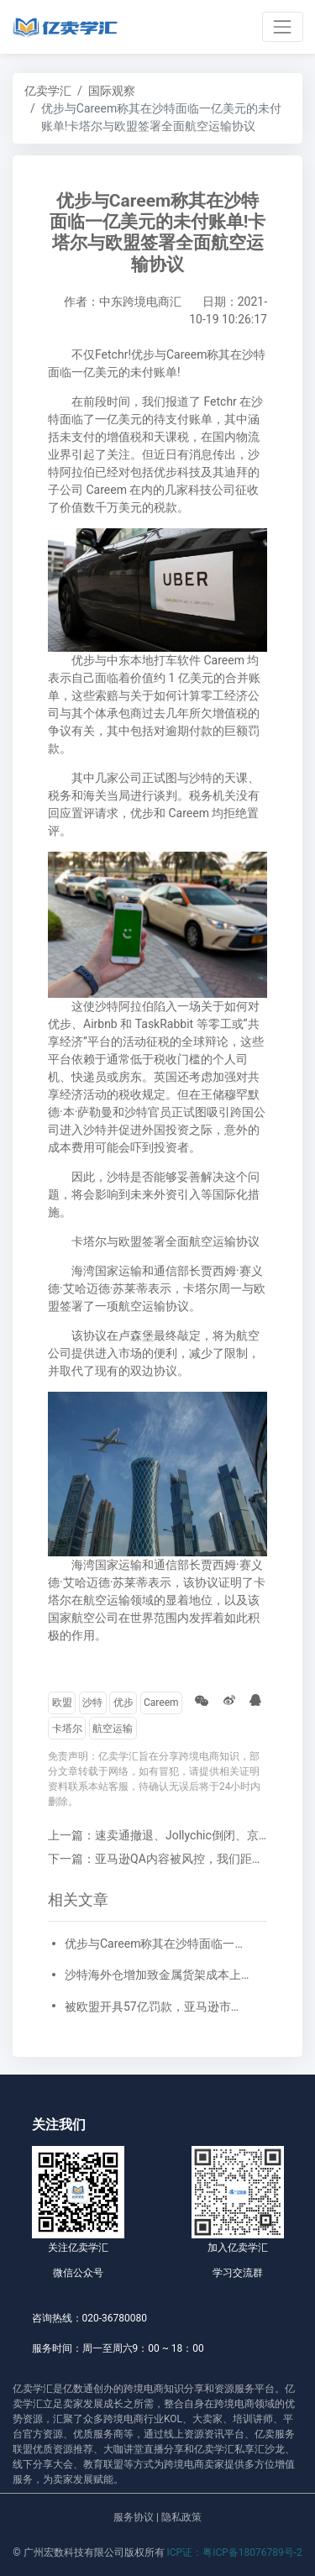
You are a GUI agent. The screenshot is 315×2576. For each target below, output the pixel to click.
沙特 (92, 1702)
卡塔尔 (67, 1728)
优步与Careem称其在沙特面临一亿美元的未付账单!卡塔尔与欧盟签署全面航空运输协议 (157, 1943)
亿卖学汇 (47, 90)
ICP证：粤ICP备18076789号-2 (234, 2552)
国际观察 (111, 90)
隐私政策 (181, 2517)
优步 (123, 1702)
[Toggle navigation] (282, 26)
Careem (161, 1702)
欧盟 (62, 1702)
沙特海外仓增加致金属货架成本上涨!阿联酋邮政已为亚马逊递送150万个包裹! (157, 1974)
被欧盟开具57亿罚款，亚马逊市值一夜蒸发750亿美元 (157, 2006)
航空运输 (112, 1728)
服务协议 (133, 2517)
